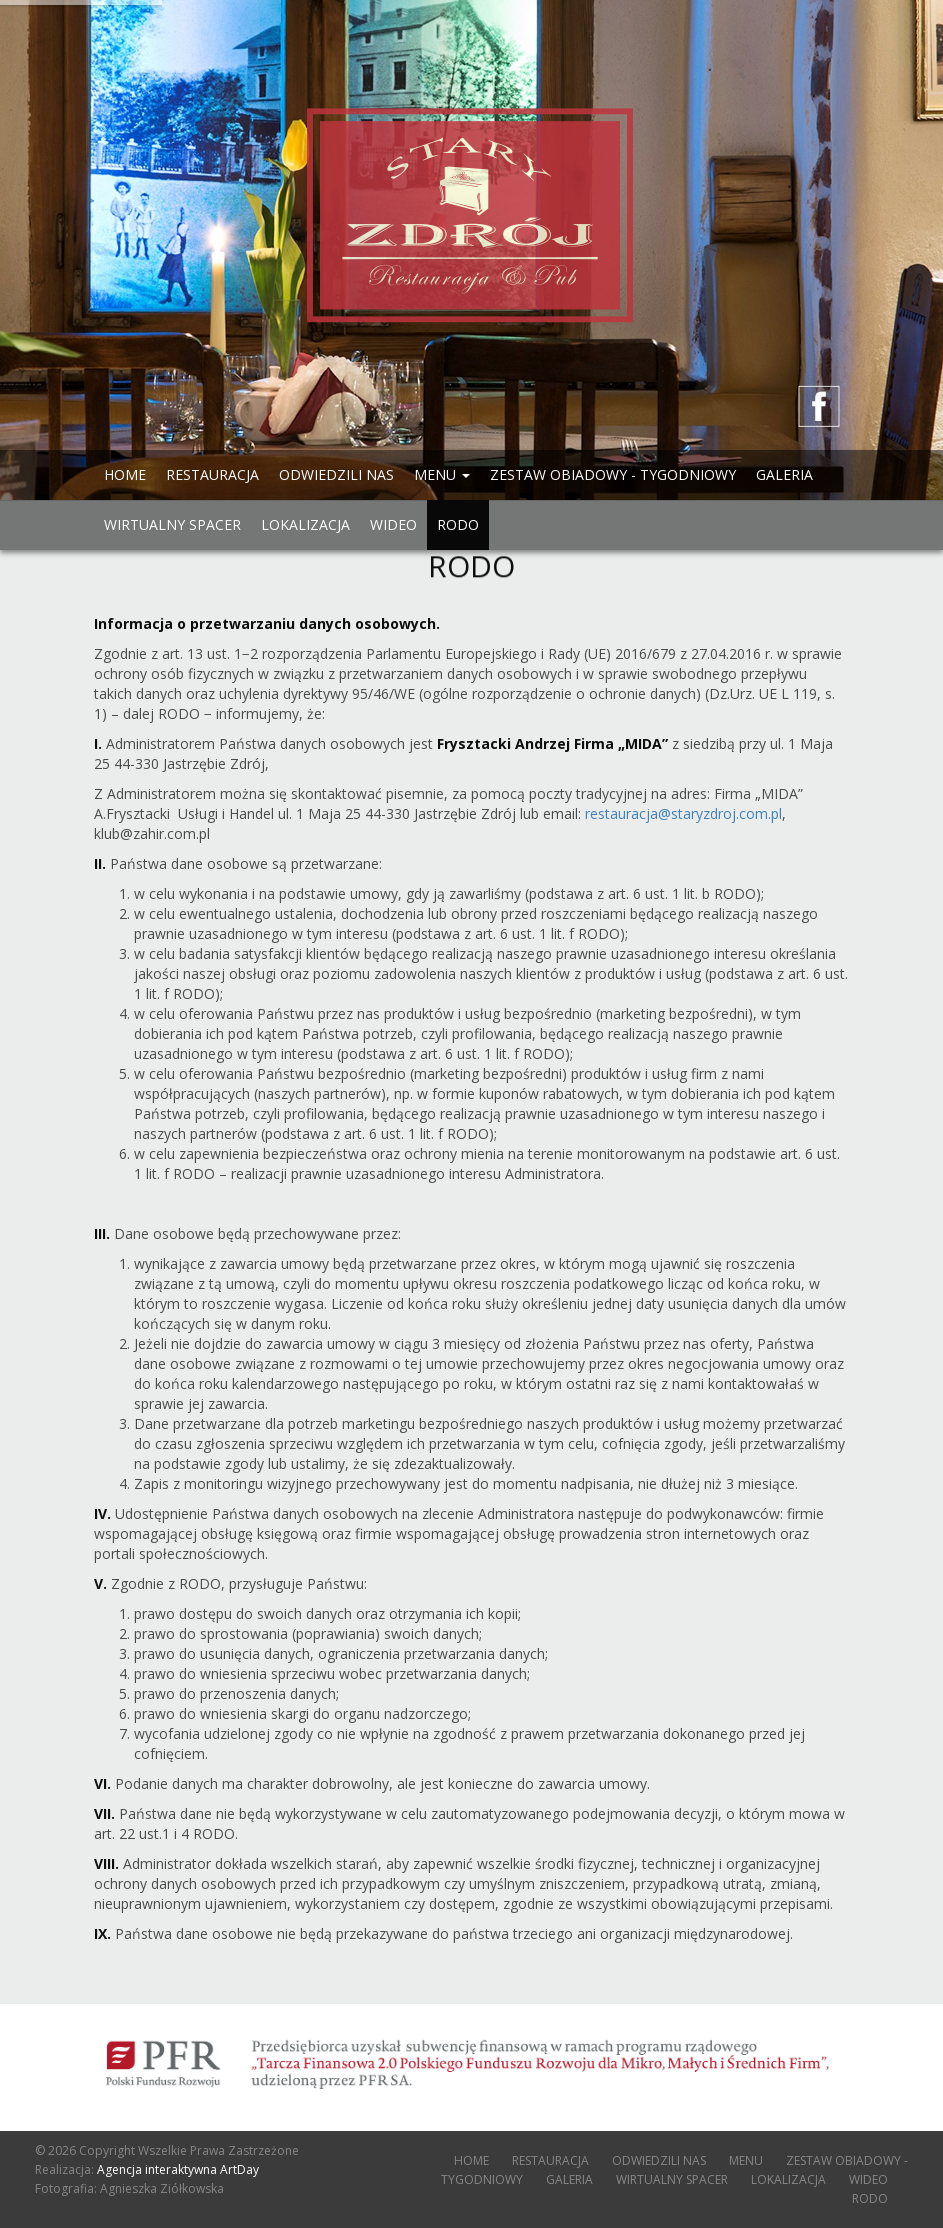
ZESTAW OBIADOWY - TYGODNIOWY (613, 474)
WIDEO (393, 524)
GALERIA (784, 474)
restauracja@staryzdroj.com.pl (683, 813)
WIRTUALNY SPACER (172, 524)
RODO (458, 524)
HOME (125, 474)
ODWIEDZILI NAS (336, 474)
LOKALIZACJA (305, 524)
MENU (746, 2160)
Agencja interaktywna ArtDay (178, 2169)
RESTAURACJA (212, 474)
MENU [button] (442, 474)
